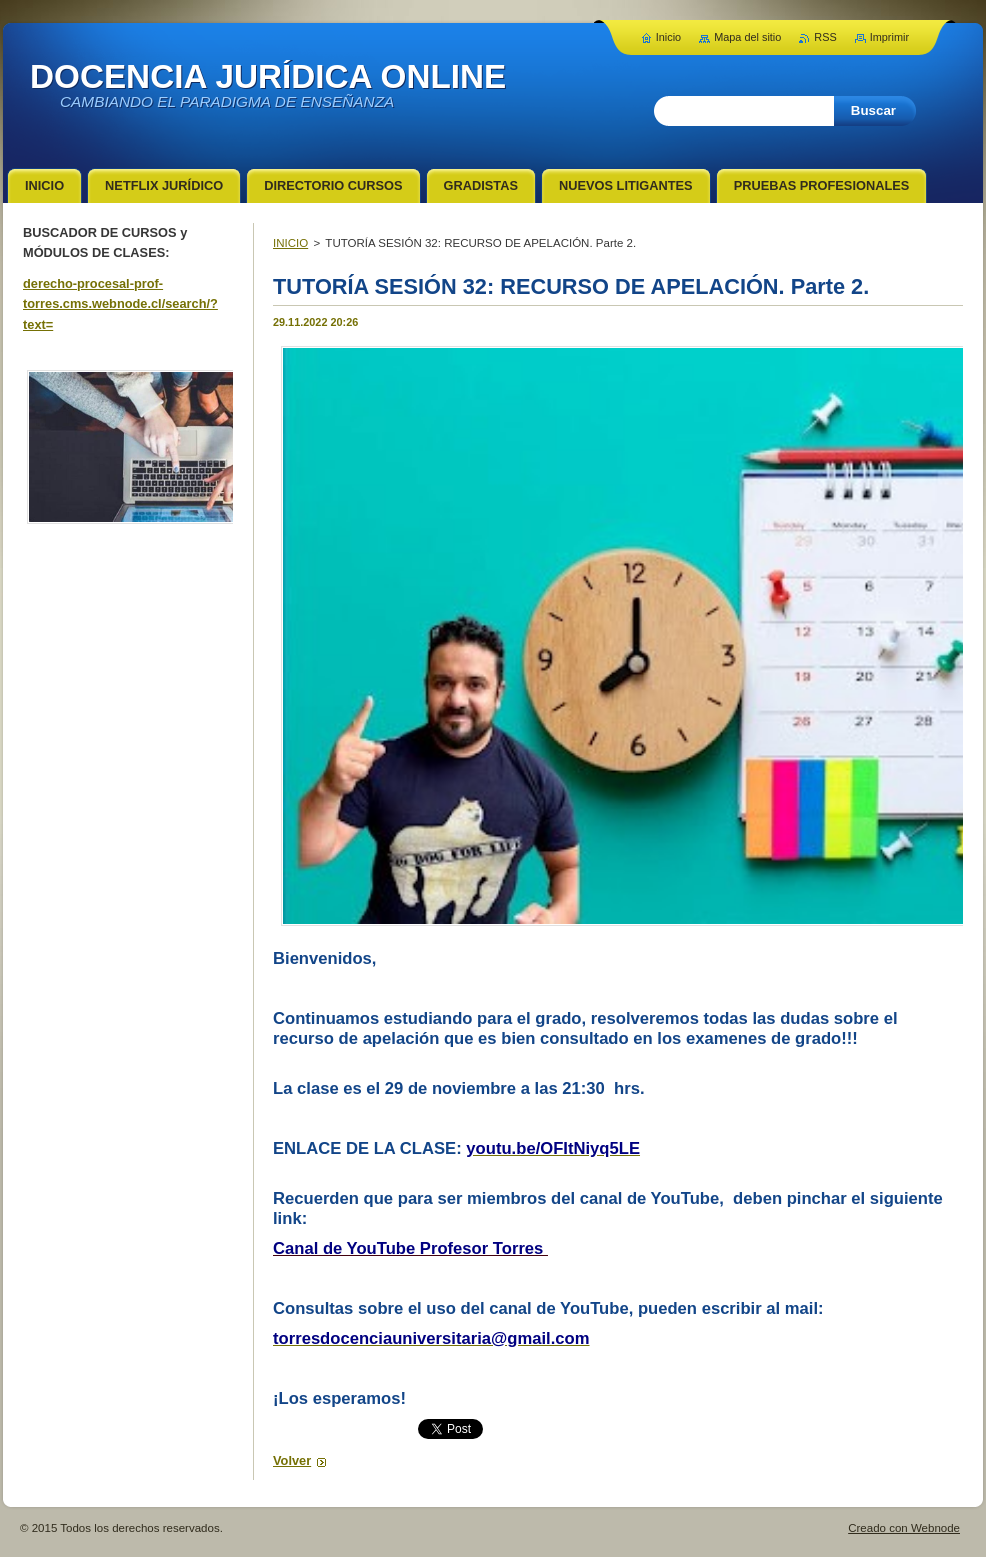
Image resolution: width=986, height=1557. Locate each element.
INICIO (290, 243)
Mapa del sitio (747, 37)
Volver (292, 1460)
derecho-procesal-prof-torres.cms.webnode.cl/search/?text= (120, 304)
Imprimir (889, 37)
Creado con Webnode (904, 1528)
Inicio (668, 37)
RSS (825, 37)
